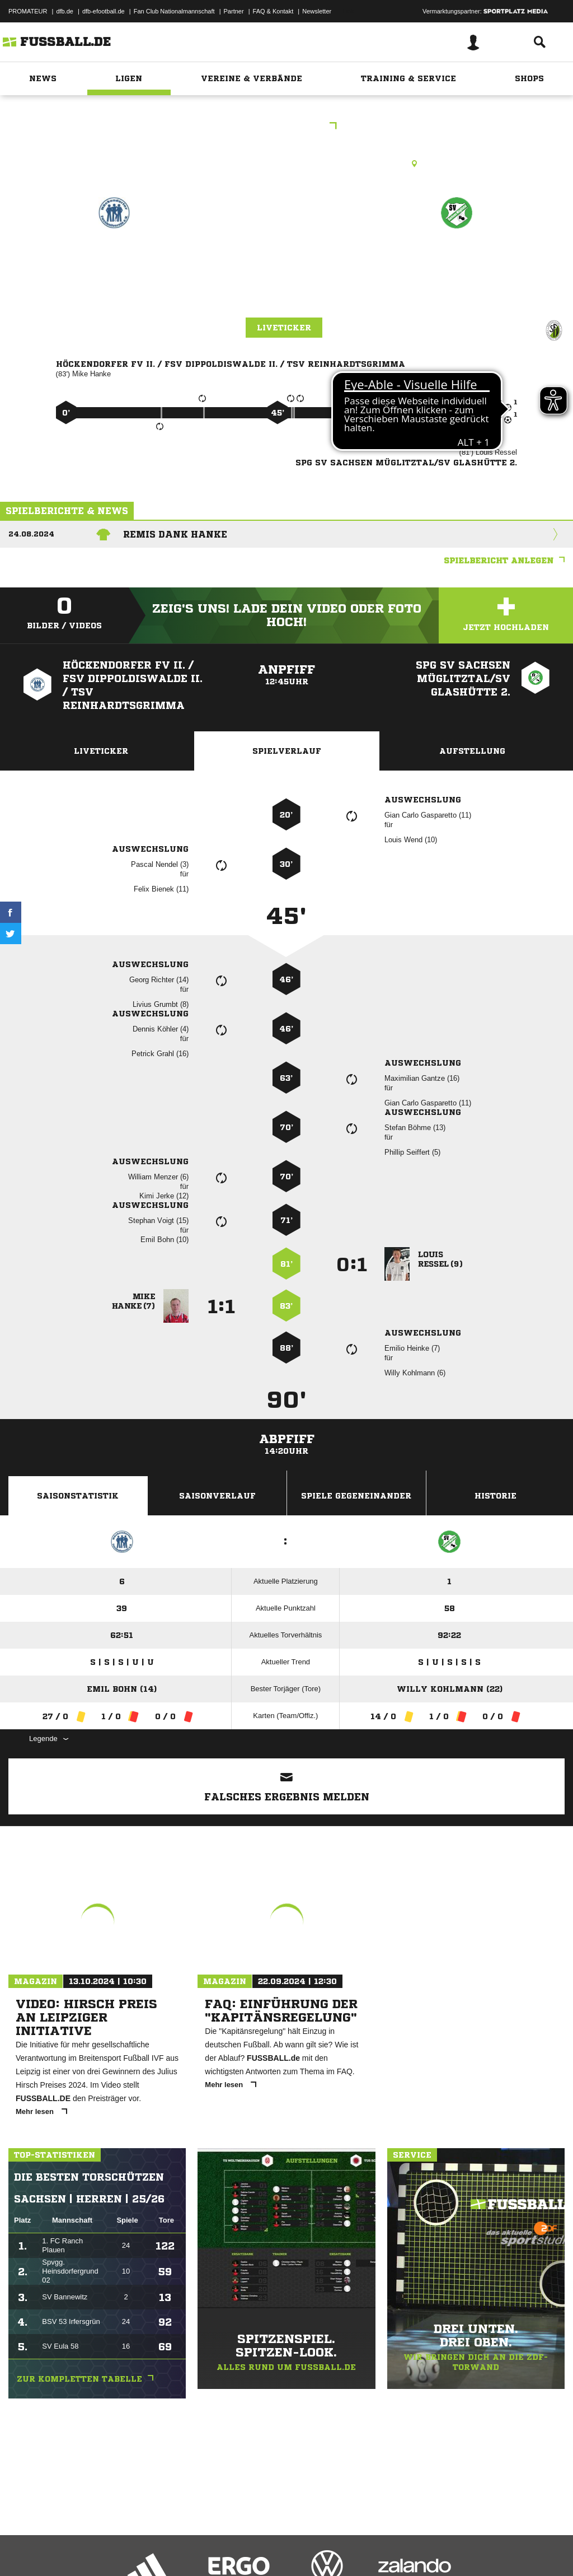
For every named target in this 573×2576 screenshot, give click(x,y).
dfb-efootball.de (103, 11)
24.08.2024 (31, 534)
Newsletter (316, 11)
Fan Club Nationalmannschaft (174, 11)
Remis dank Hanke (175, 534)
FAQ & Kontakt (273, 11)
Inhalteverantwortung (268, 2549)
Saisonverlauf (217, 1496)
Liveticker (284, 328)
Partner (234, 11)
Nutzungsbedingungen (149, 2549)
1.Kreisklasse (286, 127)
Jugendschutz (209, 2549)
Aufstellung (472, 751)
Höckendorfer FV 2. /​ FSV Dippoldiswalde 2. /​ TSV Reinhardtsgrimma (114, 290)
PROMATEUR (27, 11)
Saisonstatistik (78, 1496)
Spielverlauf (286, 751)
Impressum (23, 2549)
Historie (495, 1496)
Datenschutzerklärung (79, 2549)
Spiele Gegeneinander (356, 1496)
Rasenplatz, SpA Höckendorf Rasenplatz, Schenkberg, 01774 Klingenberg (287, 163)
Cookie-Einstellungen (336, 2549)
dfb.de (64, 11)
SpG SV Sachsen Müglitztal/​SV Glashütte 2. (457, 275)
